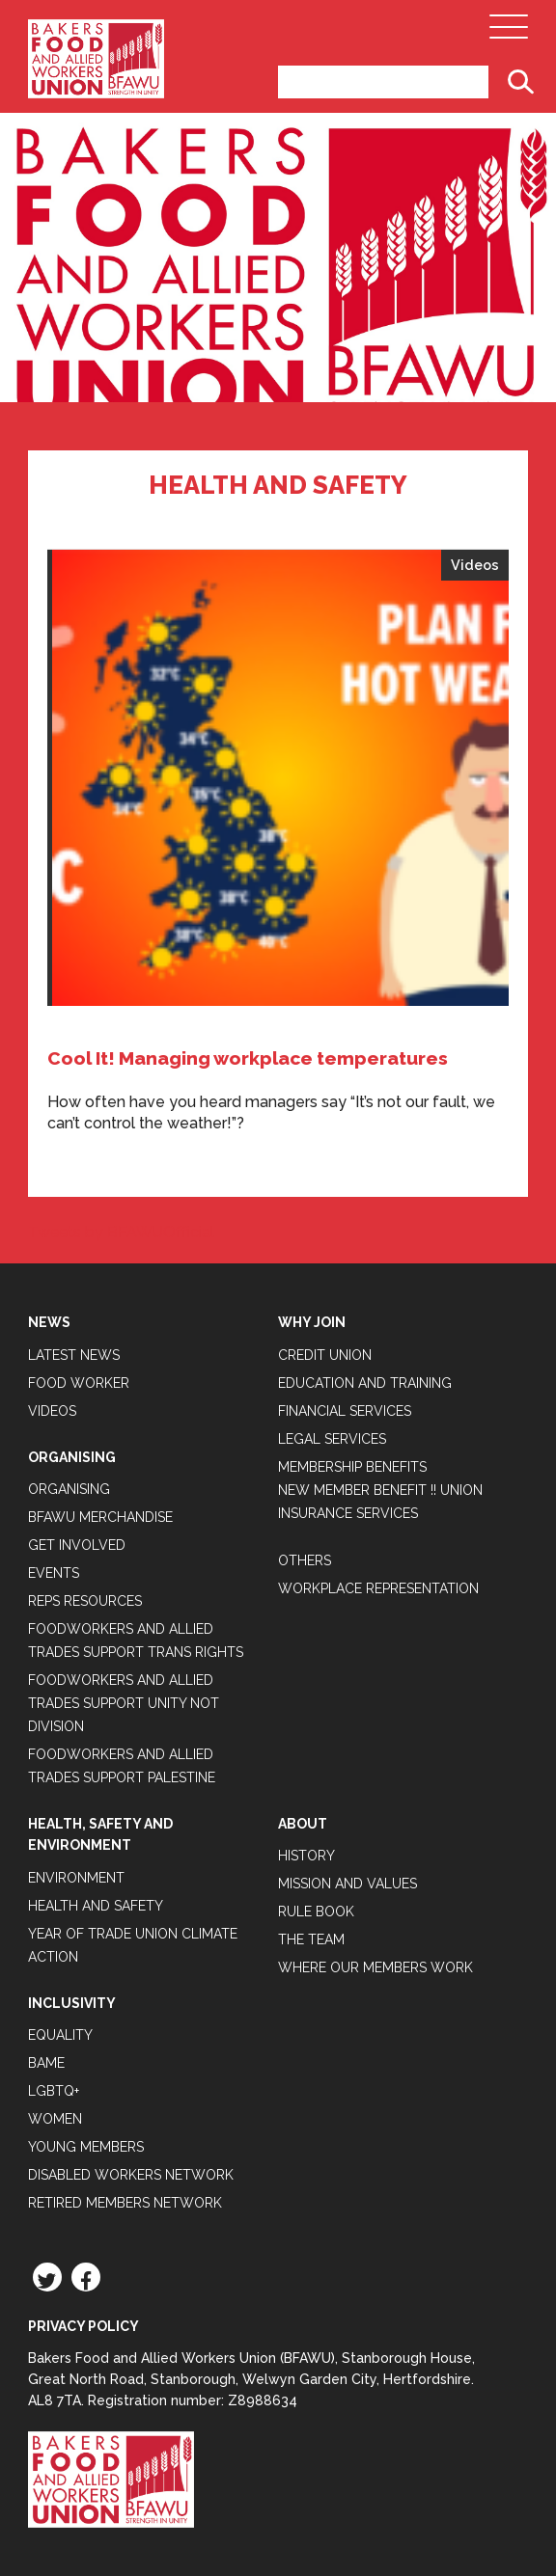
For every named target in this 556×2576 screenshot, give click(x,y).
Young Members (86, 2147)
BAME (46, 2063)
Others (304, 1560)
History (306, 1855)
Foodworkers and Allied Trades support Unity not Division (123, 1703)
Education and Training (365, 1383)
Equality (60, 2035)
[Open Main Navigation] (508, 31)
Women (55, 2119)
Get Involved (76, 1545)
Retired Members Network (125, 2202)
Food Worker (78, 1383)
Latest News (74, 1355)
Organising (69, 1489)
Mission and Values (347, 1883)
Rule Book (316, 1911)
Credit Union (325, 1355)
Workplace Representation (378, 1588)
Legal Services (332, 1439)
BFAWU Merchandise (100, 1517)
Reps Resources (85, 1601)
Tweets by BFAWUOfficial (121, 1232)
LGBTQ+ (53, 2091)
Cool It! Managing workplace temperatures (247, 1058)
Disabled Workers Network (131, 2175)
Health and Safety (95, 1905)
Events (53, 1573)
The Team (311, 1939)
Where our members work (375, 1967)
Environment (76, 1877)
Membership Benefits (352, 1467)
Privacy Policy (83, 2326)
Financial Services (344, 1411)
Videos (475, 564)
